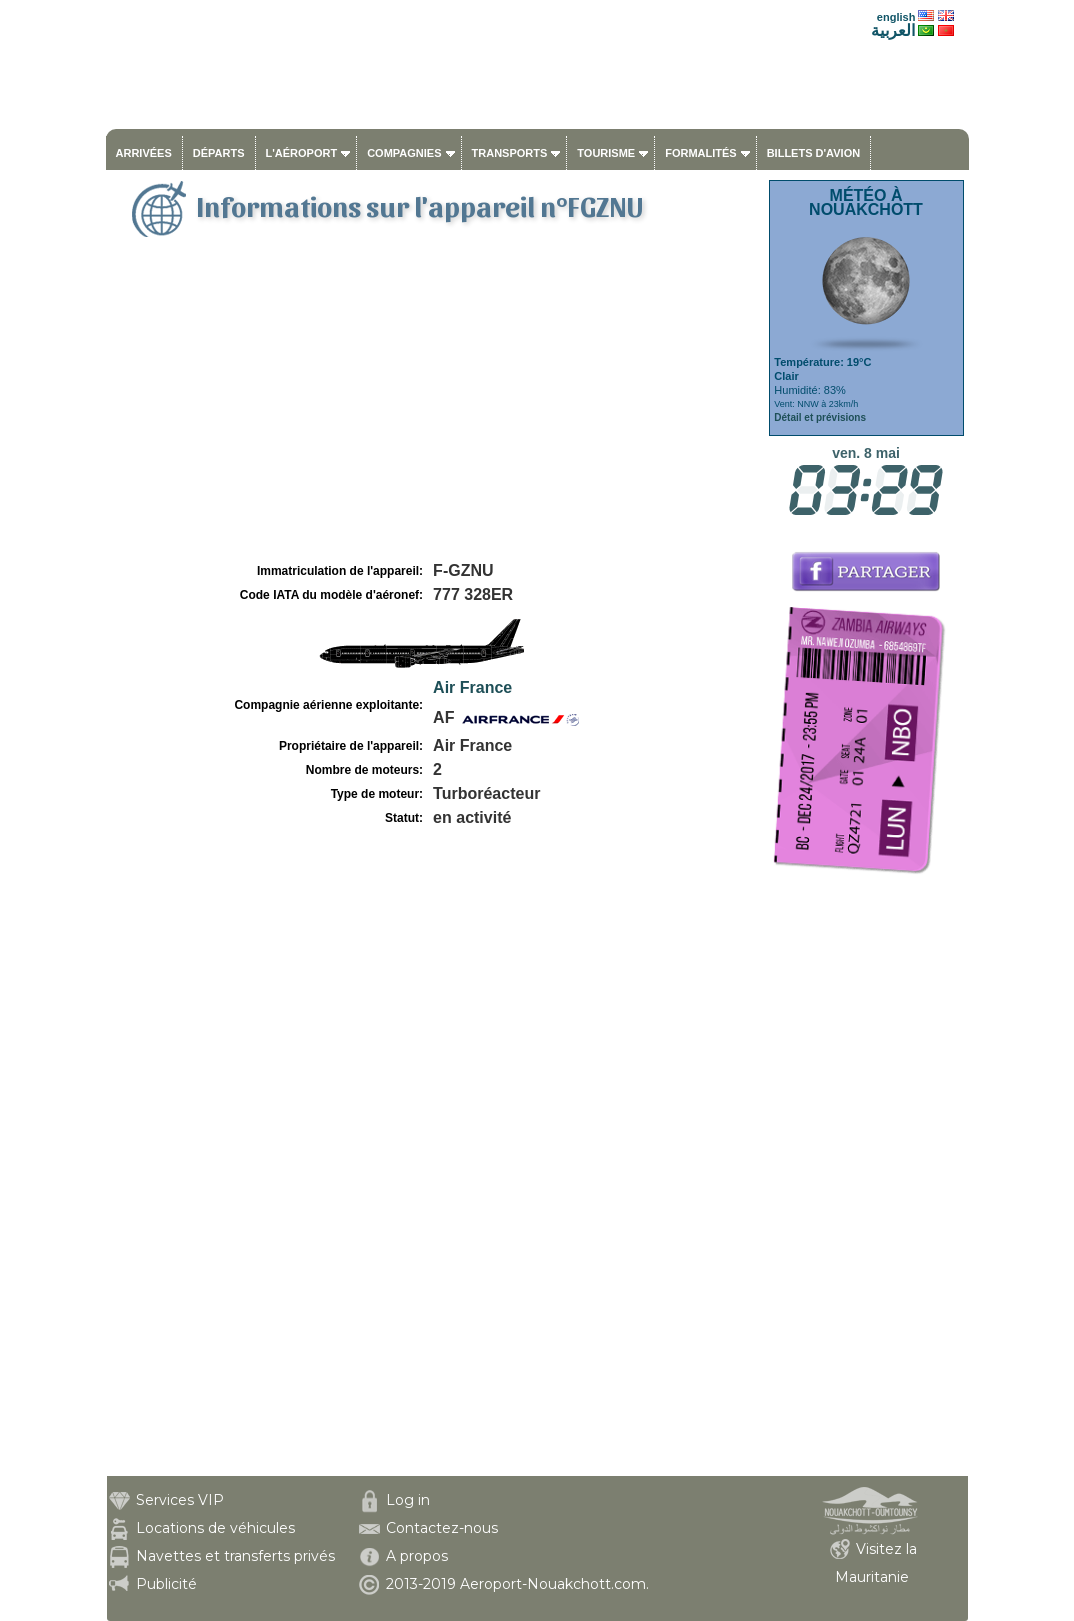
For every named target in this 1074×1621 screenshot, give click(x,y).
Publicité (166, 1584)
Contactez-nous (442, 1528)
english (896, 17)
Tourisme (606, 153)
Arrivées (144, 153)
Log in (408, 1500)
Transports (510, 153)
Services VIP (180, 1500)
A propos (417, 1556)
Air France (472, 687)
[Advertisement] (435, 408)
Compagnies (404, 153)
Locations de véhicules (215, 1528)
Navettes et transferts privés (235, 1556)
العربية (893, 30)
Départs (219, 153)
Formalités (701, 153)
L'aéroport (302, 153)
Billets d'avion (813, 153)
